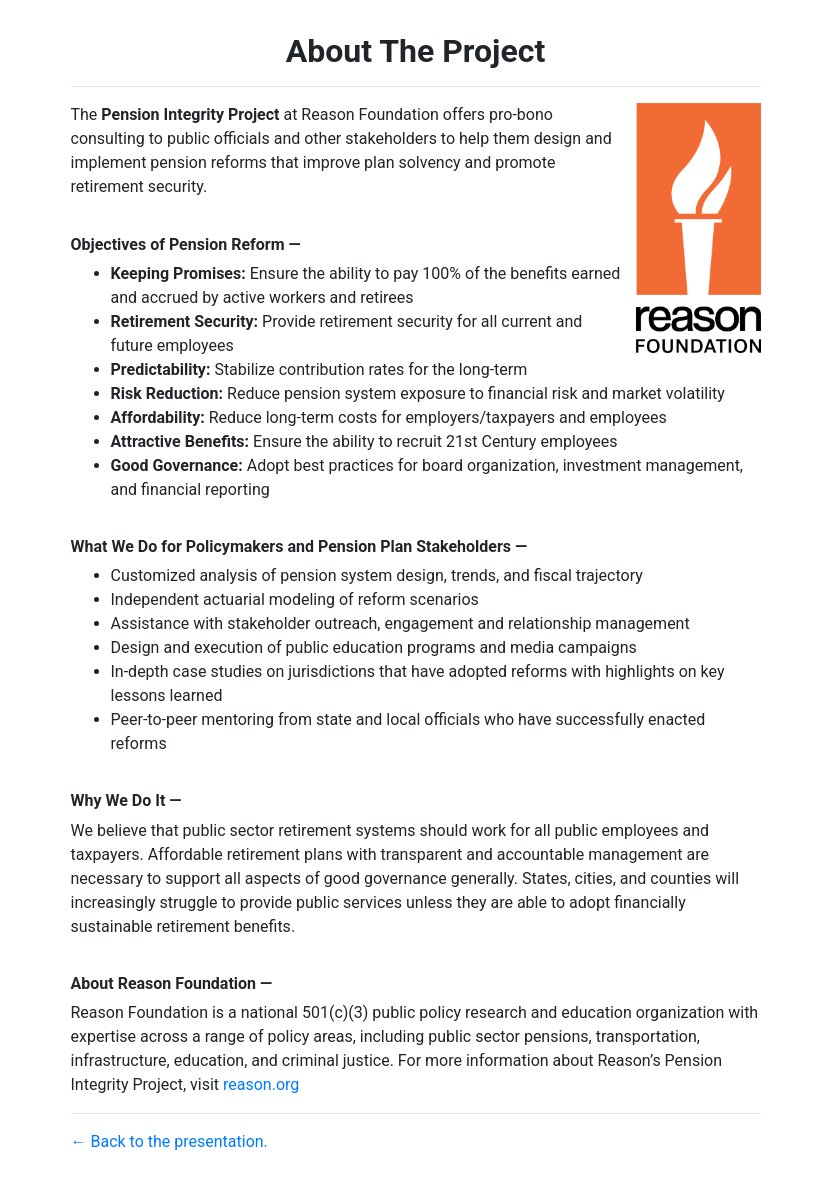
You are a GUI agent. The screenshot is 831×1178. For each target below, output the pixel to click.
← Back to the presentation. (169, 1141)
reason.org (261, 1084)
